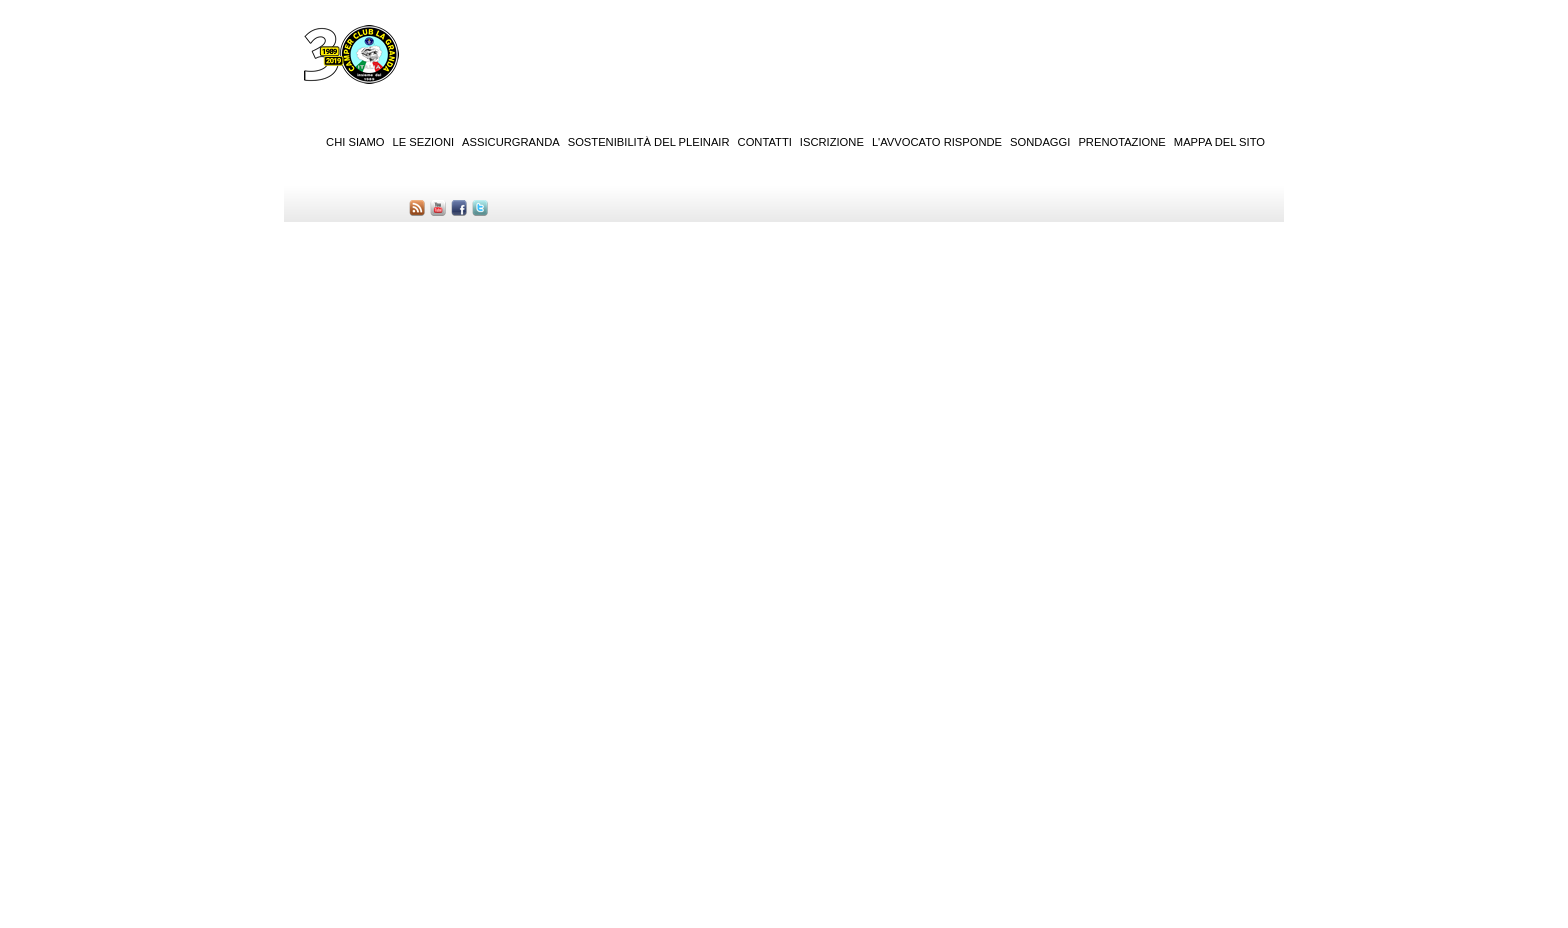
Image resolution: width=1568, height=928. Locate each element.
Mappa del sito (1219, 142)
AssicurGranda (511, 142)
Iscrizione (832, 142)
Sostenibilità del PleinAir (649, 142)
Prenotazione (1121, 142)
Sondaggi (1040, 142)
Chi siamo (355, 142)
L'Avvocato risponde (937, 142)
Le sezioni (424, 142)
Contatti (765, 142)
